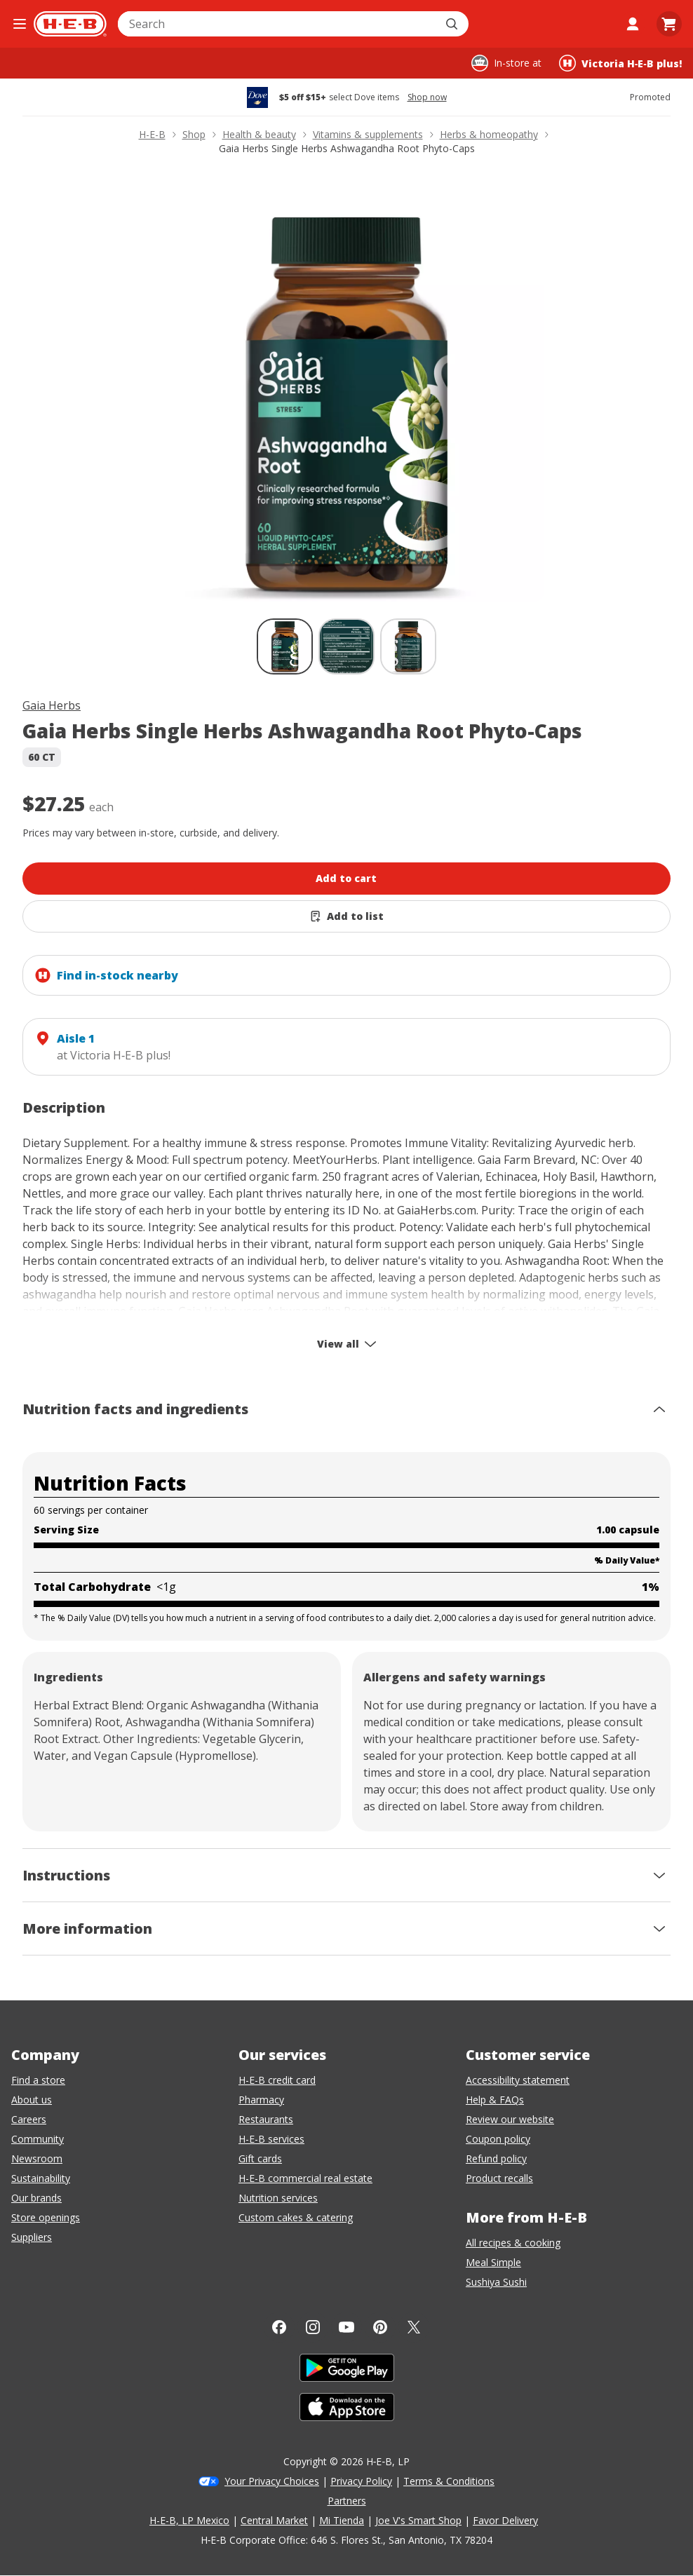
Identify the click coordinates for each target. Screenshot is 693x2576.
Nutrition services (278, 2197)
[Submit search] (453, 23)
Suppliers (31, 2237)
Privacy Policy (361, 2481)
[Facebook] (279, 2327)
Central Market (274, 2520)
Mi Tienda (341, 2520)
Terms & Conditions (448, 2481)
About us (31, 2099)
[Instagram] (312, 2327)
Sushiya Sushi (496, 2282)
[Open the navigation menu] (19, 23)
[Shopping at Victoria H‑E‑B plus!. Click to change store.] (620, 63)
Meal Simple (493, 2262)
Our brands (36, 2197)
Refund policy (496, 2158)
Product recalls (499, 2178)
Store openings (45, 2217)
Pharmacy (261, 2099)
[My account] (632, 23)
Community (37, 2138)
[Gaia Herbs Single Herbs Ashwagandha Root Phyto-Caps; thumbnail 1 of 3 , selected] (285, 646)
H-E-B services (271, 2138)
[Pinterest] (380, 2327)
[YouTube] (346, 2327)
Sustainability (40, 2178)
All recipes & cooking (513, 2242)
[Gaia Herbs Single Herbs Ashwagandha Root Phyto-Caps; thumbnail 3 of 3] (408, 646)
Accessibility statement (518, 2080)
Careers (28, 2119)
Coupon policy (498, 2138)
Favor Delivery (505, 2520)
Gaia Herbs (51, 705)
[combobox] (278, 23)
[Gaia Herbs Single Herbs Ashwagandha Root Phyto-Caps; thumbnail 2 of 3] (346, 646)
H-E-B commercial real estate (305, 2178)
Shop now (427, 97)
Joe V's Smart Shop (418, 2520)
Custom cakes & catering (295, 2217)
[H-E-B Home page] (70, 23)
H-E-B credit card (277, 2080)
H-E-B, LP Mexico (189, 2520)
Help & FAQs (495, 2099)
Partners (347, 2500)
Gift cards (260, 2158)
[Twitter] (413, 2327)
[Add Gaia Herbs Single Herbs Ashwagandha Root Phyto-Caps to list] (346, 916)
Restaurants (265, 2119)
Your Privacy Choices (271, 2481)
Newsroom (36, 2158)
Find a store (38, 2080)
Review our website (510, 2119)
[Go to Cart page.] (669, 23)
